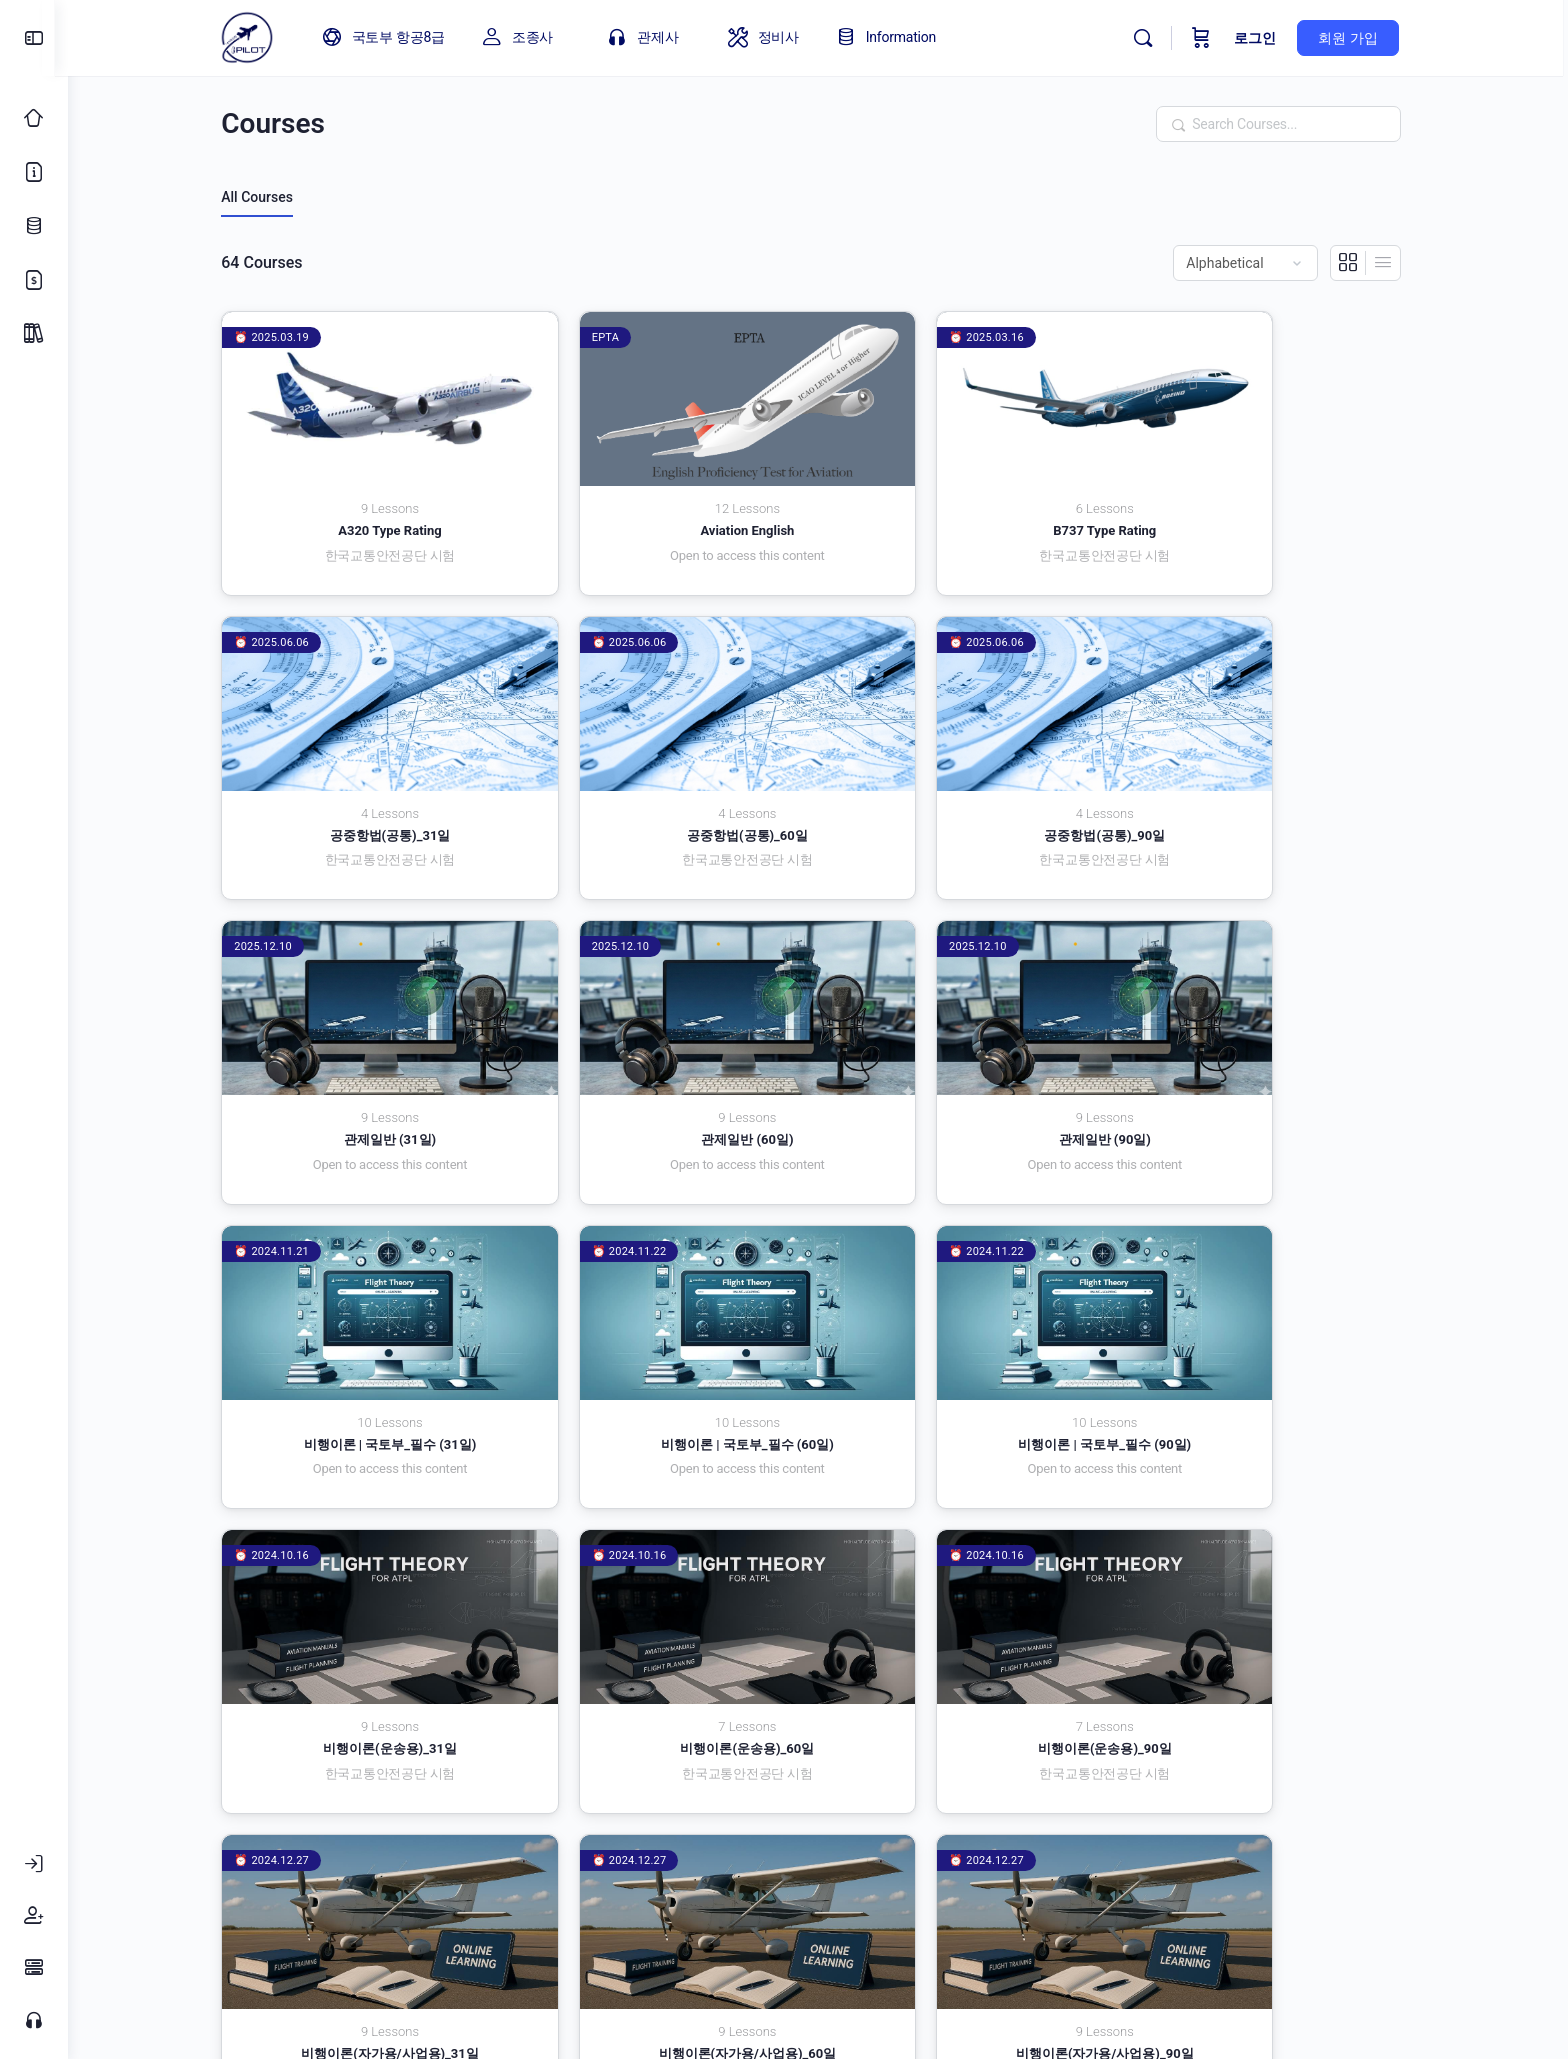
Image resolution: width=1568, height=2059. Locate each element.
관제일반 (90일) (368, 1050)
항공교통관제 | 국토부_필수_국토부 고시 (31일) (1268, 1607)
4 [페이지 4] (1364, 1737)
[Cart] (1211, 38)
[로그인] (34, 1864)
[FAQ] (34, 1968)
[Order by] (1252, 263)
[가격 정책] (34, 280)
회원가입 (1020, 1859)
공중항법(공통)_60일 (368, 775)
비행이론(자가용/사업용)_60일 (368, 1599)
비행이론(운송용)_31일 (368, 1324)
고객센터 (756, 1859)
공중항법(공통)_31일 (1268, 501)
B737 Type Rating (967, 501)
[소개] (34, 172)
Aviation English (668, 501)
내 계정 (922, 1859)
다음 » (1394, 1741)
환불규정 (1124, 1859)
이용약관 (480, 1859)
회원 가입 (1357, 38)
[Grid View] (1355, 263)
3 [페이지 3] (1332, 1737)
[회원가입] (34, 1916)
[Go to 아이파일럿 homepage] (256, 36)
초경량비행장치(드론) (968, 1599)
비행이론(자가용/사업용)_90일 (668, 1599)
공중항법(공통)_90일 (668, 775)
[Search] (1153, 38)
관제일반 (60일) (1268, 775)
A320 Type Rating (368, 501)
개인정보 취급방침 (618, 1859)
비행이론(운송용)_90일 (968, 1324)
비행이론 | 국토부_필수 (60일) (968, 1050)
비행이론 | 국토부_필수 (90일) (1268, 1050)
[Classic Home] (34, 118)
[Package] (34, 334)
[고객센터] (34, 2020)
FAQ (842, 1859)
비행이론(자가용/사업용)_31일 (1268, 1324)
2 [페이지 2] (1300, 1737)
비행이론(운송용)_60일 (668, 1324)
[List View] (1390, 263)
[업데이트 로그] (34, 226)
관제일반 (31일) (968, 775)
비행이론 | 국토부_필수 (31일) (668, 1050)
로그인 (1265, 38)
